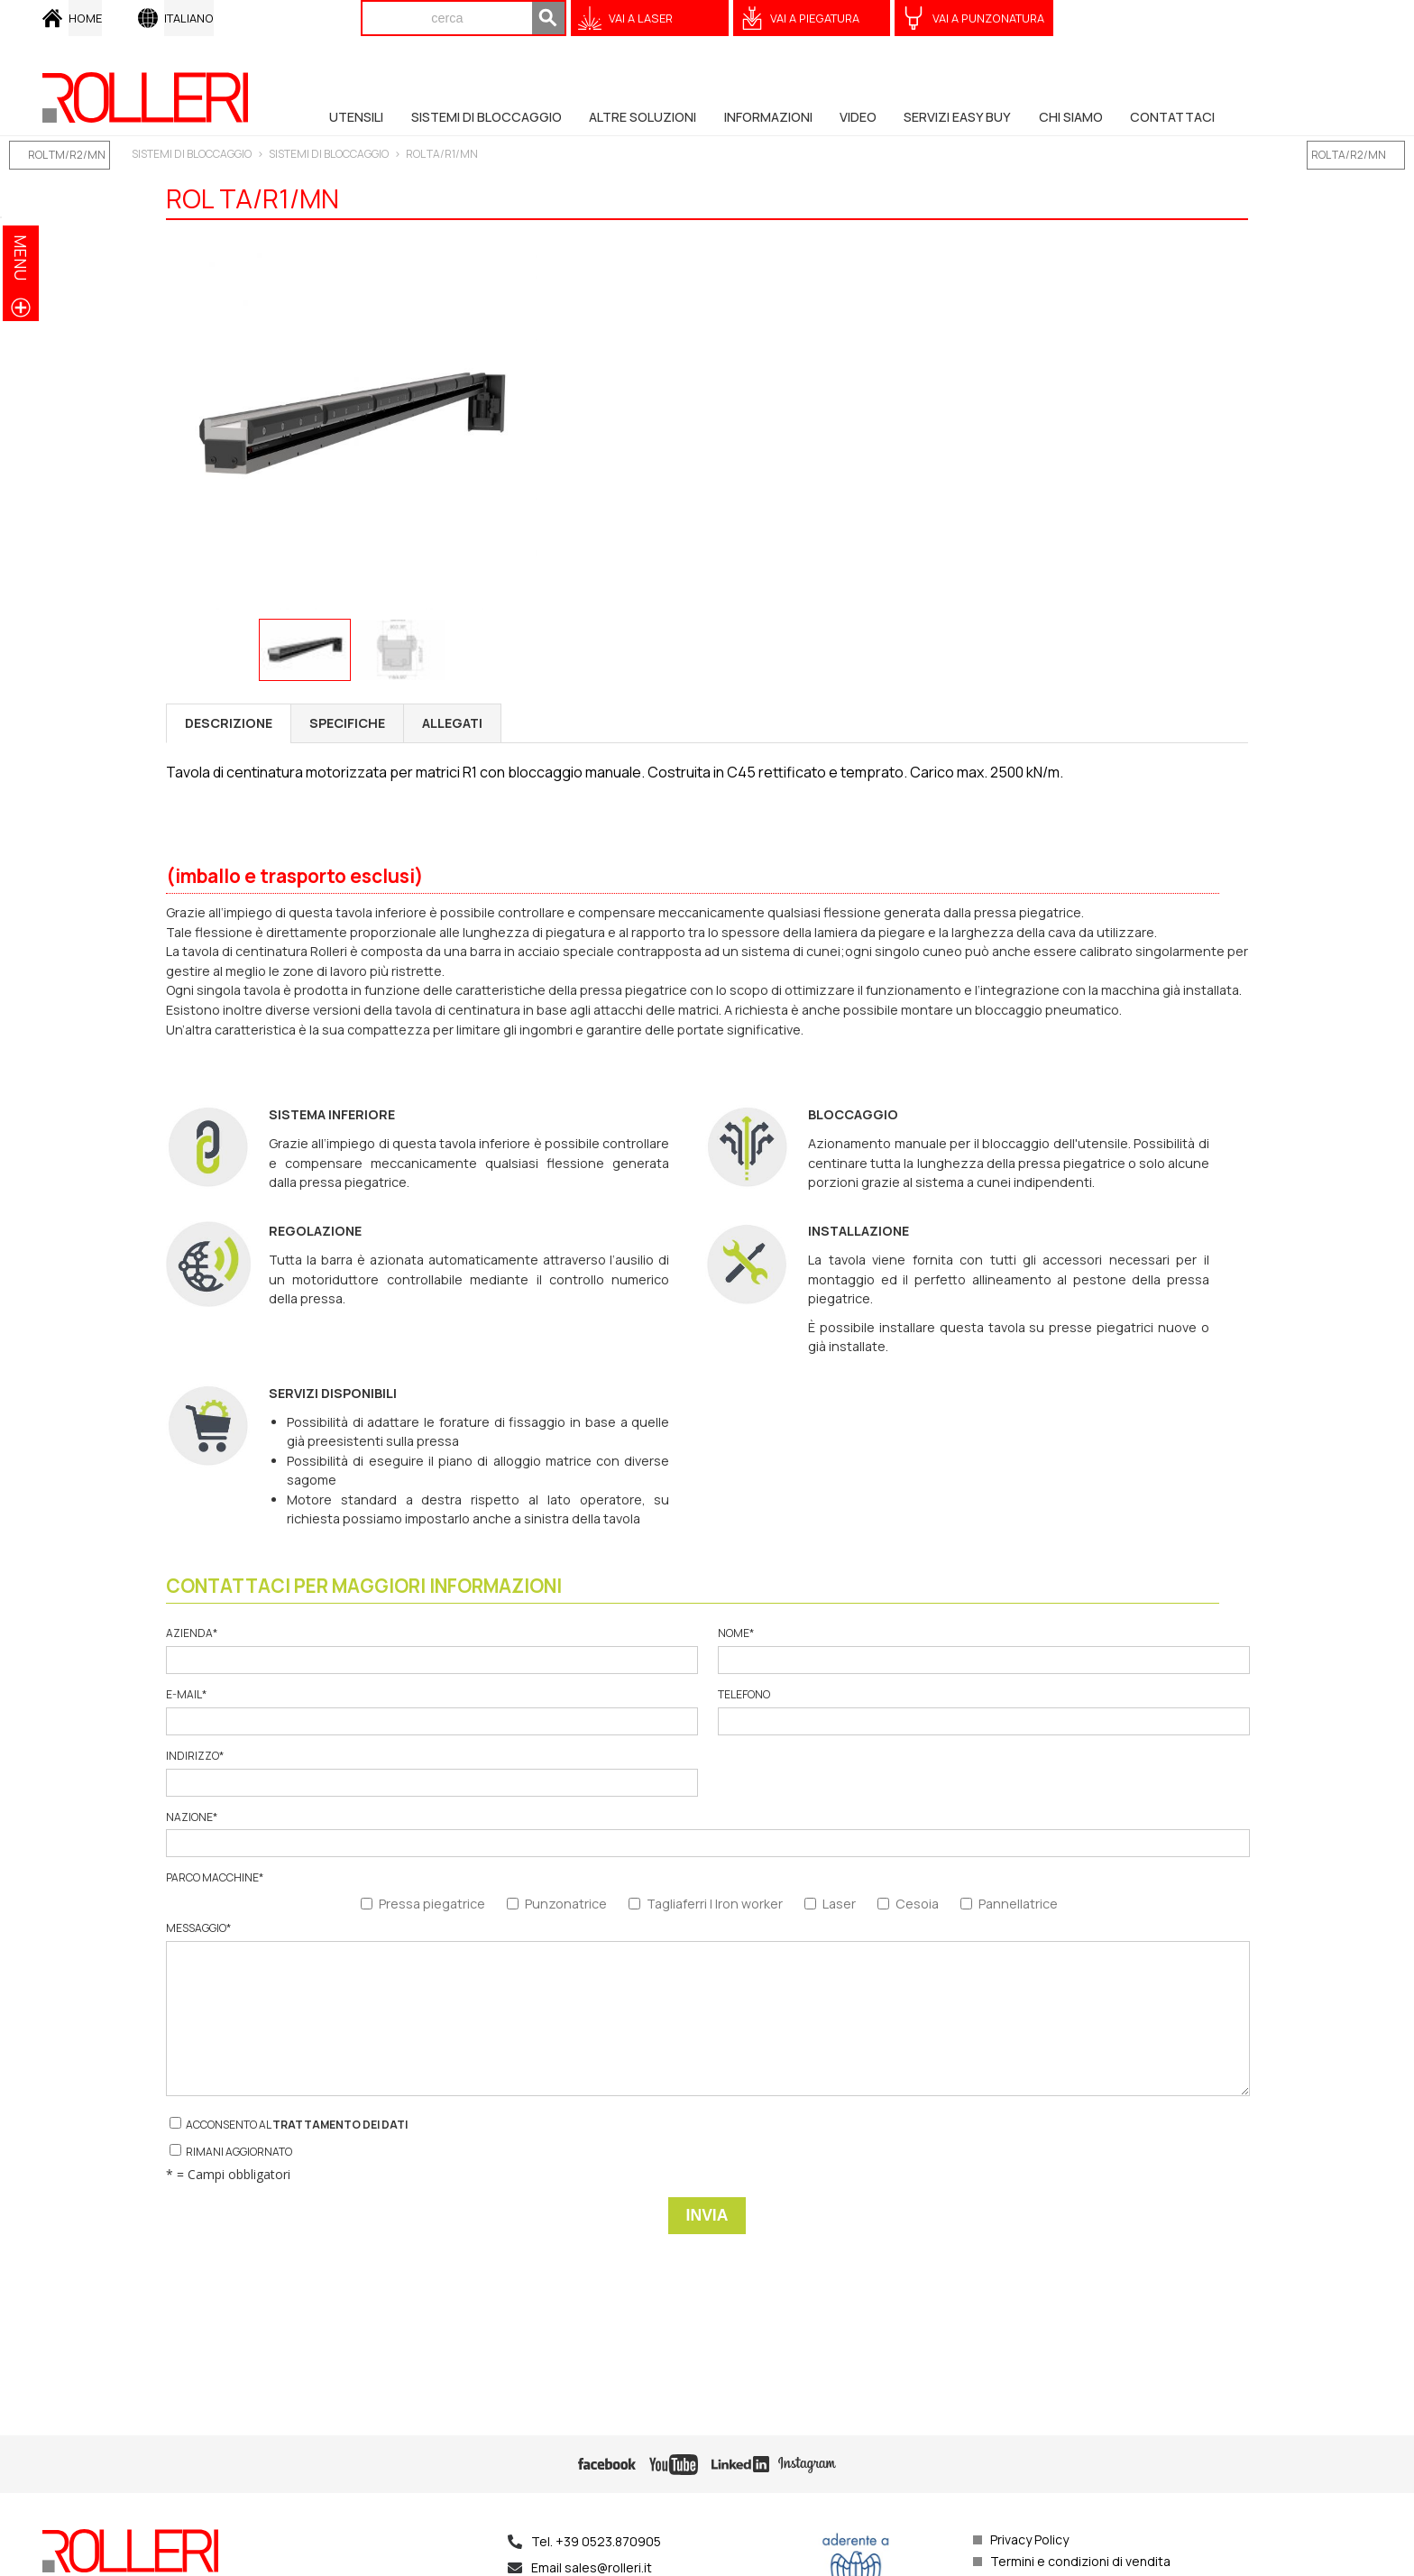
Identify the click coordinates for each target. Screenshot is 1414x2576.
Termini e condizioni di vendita (1080, 2561)
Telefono (983, 1711)
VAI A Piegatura (814, 18)
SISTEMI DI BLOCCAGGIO (192, 153)
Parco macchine (214, 1878)
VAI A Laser (641, 18)
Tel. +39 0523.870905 (596, 2541)
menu (21, 258)
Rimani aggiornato (231, 2151)
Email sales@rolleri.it (591, 2567)
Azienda (431, 1650)
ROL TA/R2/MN (1348, 154)
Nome (983, 1650)
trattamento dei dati (340, 2124)
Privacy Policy (1029, 2539)
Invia (707, 2215)
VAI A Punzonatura (988, 18)
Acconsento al (289, 2124)
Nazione (707, 1834)
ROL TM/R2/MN (67, 154)
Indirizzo (431, 1773)
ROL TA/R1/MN (442, 153)
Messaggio (707, 2008)
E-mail (431, 1711)
